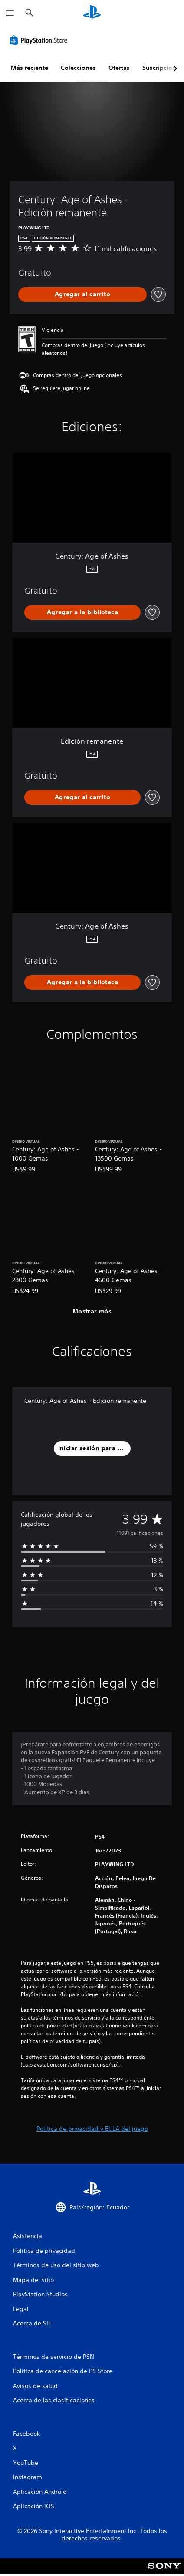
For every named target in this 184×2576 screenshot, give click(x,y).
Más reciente (29, 68)
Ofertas (119, 68)
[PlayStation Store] (40, 40)
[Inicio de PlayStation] (92, 13)
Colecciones (78, 68)
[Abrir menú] (10, 13)
